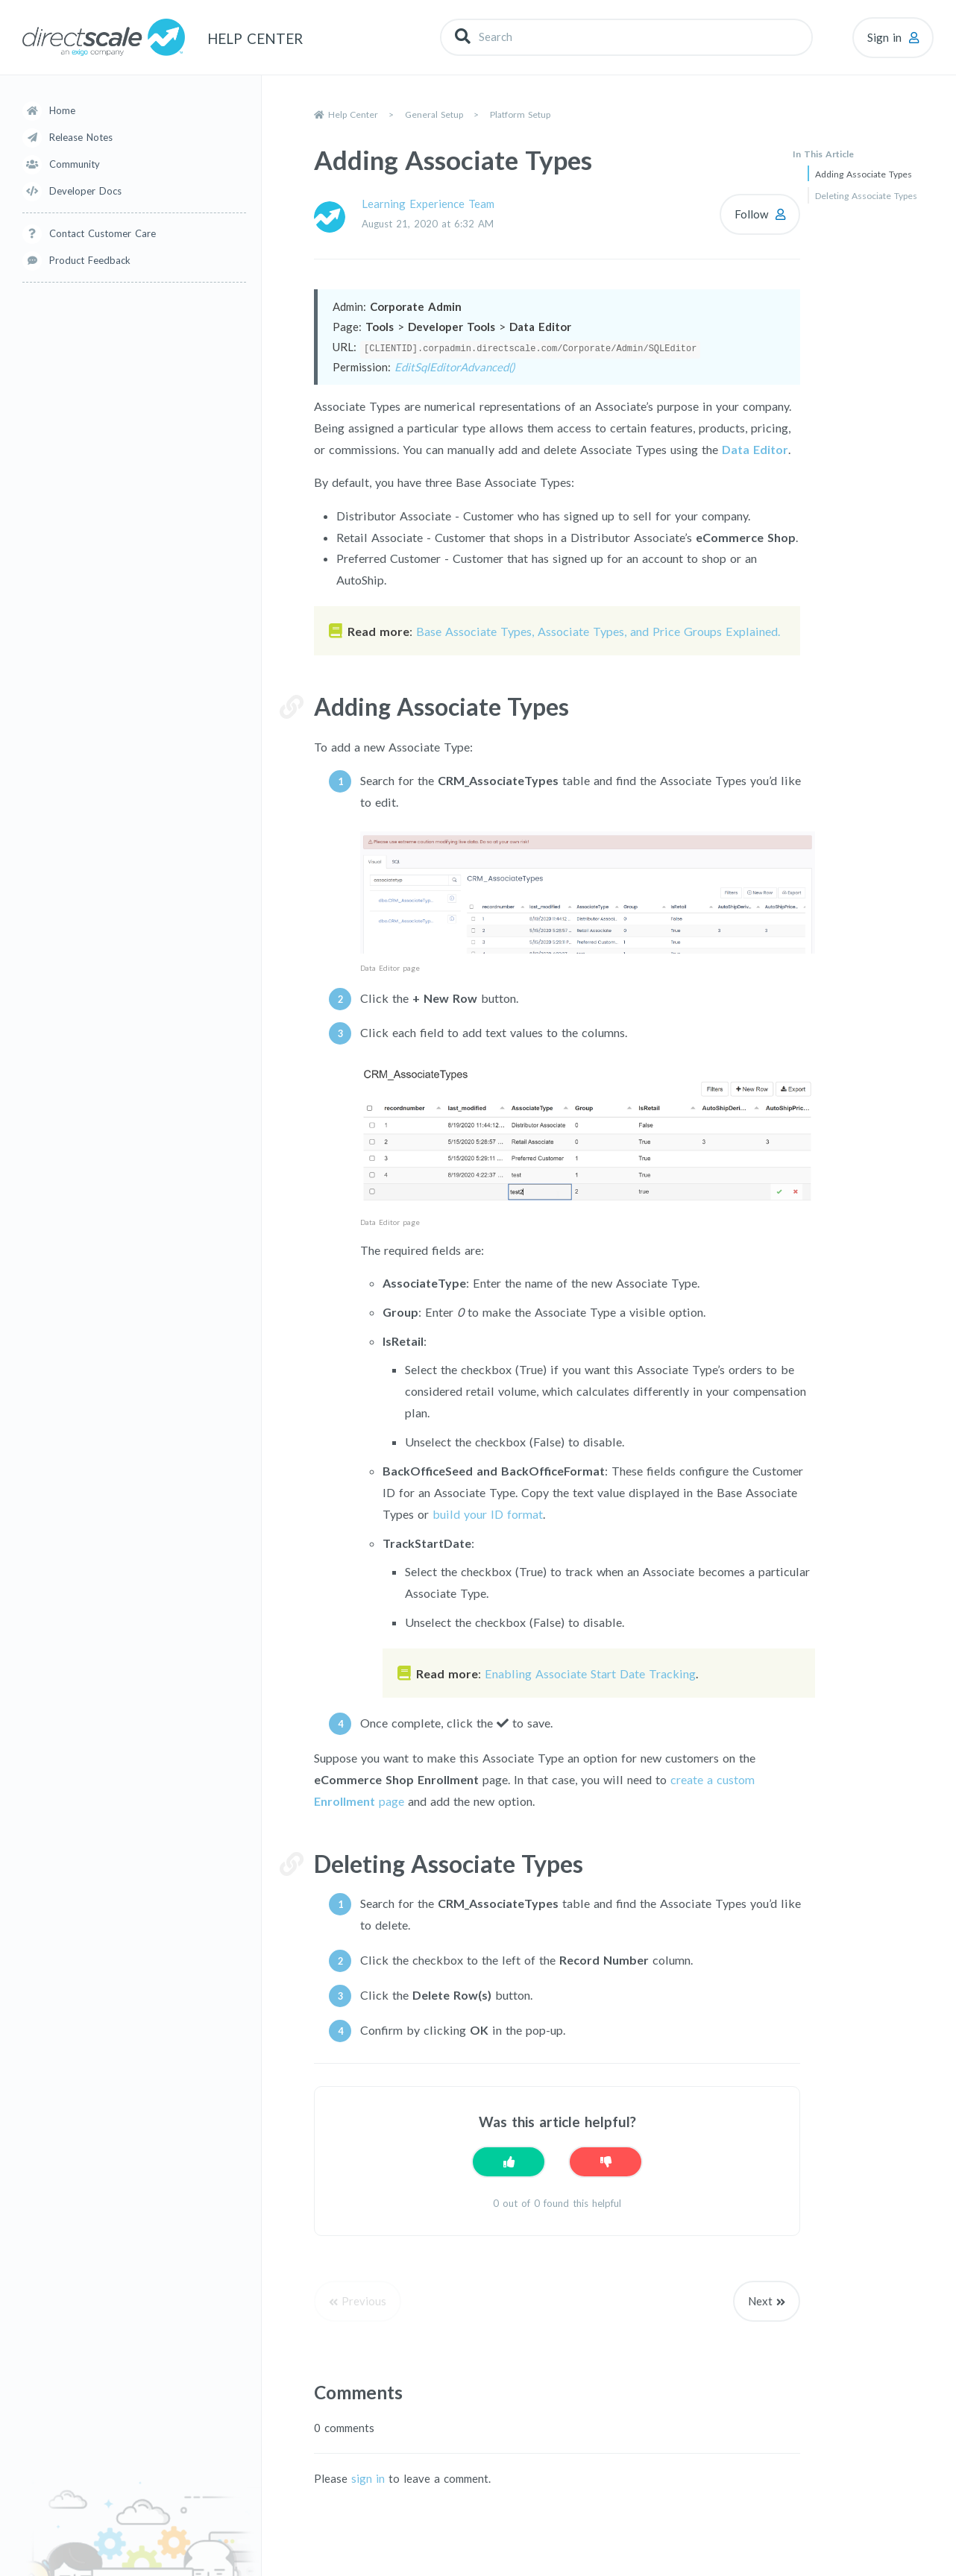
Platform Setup (520, 114)
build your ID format (488, 1513)
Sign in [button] (884, 37)
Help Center (353, 114)
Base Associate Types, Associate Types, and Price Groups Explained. (598, 631)
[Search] (626, 37)
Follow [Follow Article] (751, 214)
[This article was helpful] (508, 2162)
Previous (364, 2301)
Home (62, 110)
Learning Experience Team (428, 203)
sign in (368, 2478)
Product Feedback (89, 260)
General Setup (434, 114)
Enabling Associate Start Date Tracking (590, 1673)
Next (760, 2301)
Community (74, 164)
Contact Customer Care (102, 233)
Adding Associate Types (863, 174)
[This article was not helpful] (605, 2162)
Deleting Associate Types (866, 195)
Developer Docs (85, 191)
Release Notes (81, 137)
